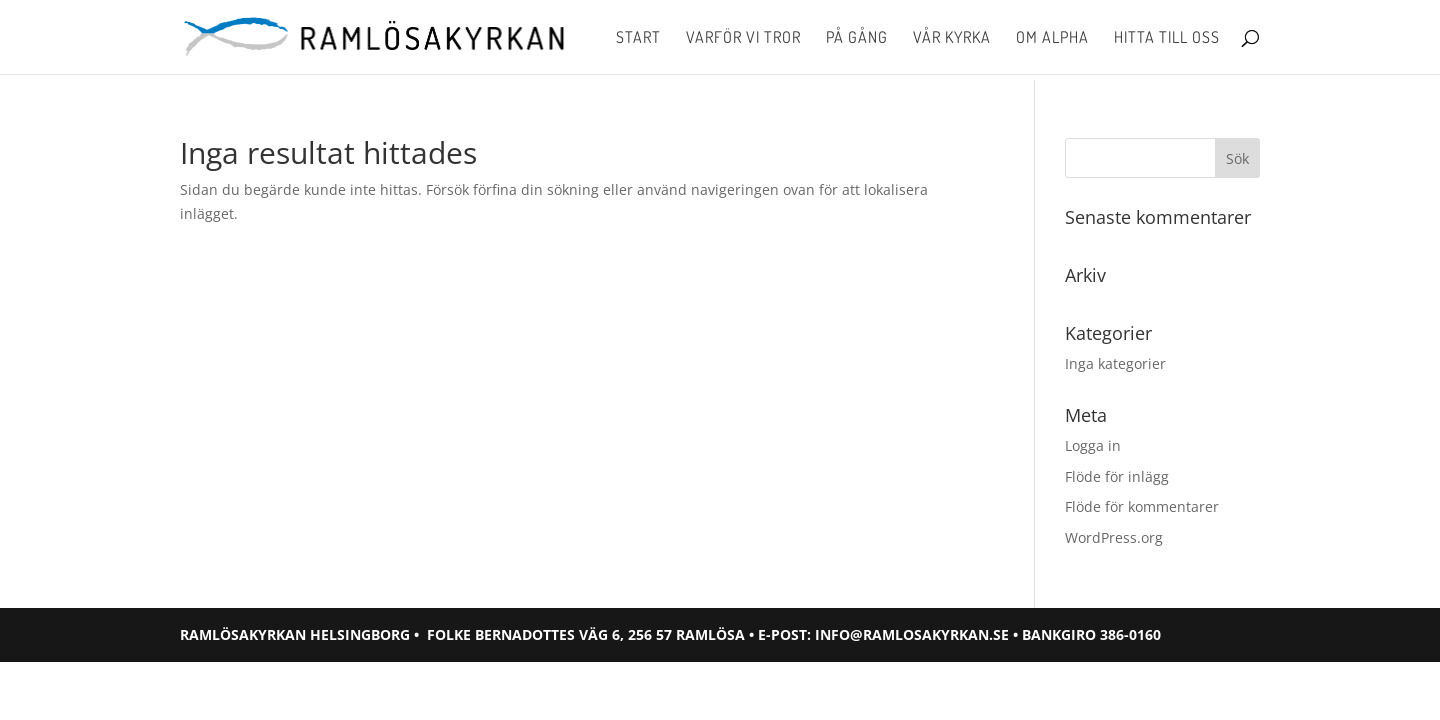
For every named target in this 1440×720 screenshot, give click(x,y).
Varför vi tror (743, 38)
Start (638, 38)
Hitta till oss (1167, 38)
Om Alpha (1052, 38)
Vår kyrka (952, 38)
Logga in (1093, 445)
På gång (857, 38)
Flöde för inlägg (1117, 476)
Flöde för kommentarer (1142, 506)
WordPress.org (1114, 537)
